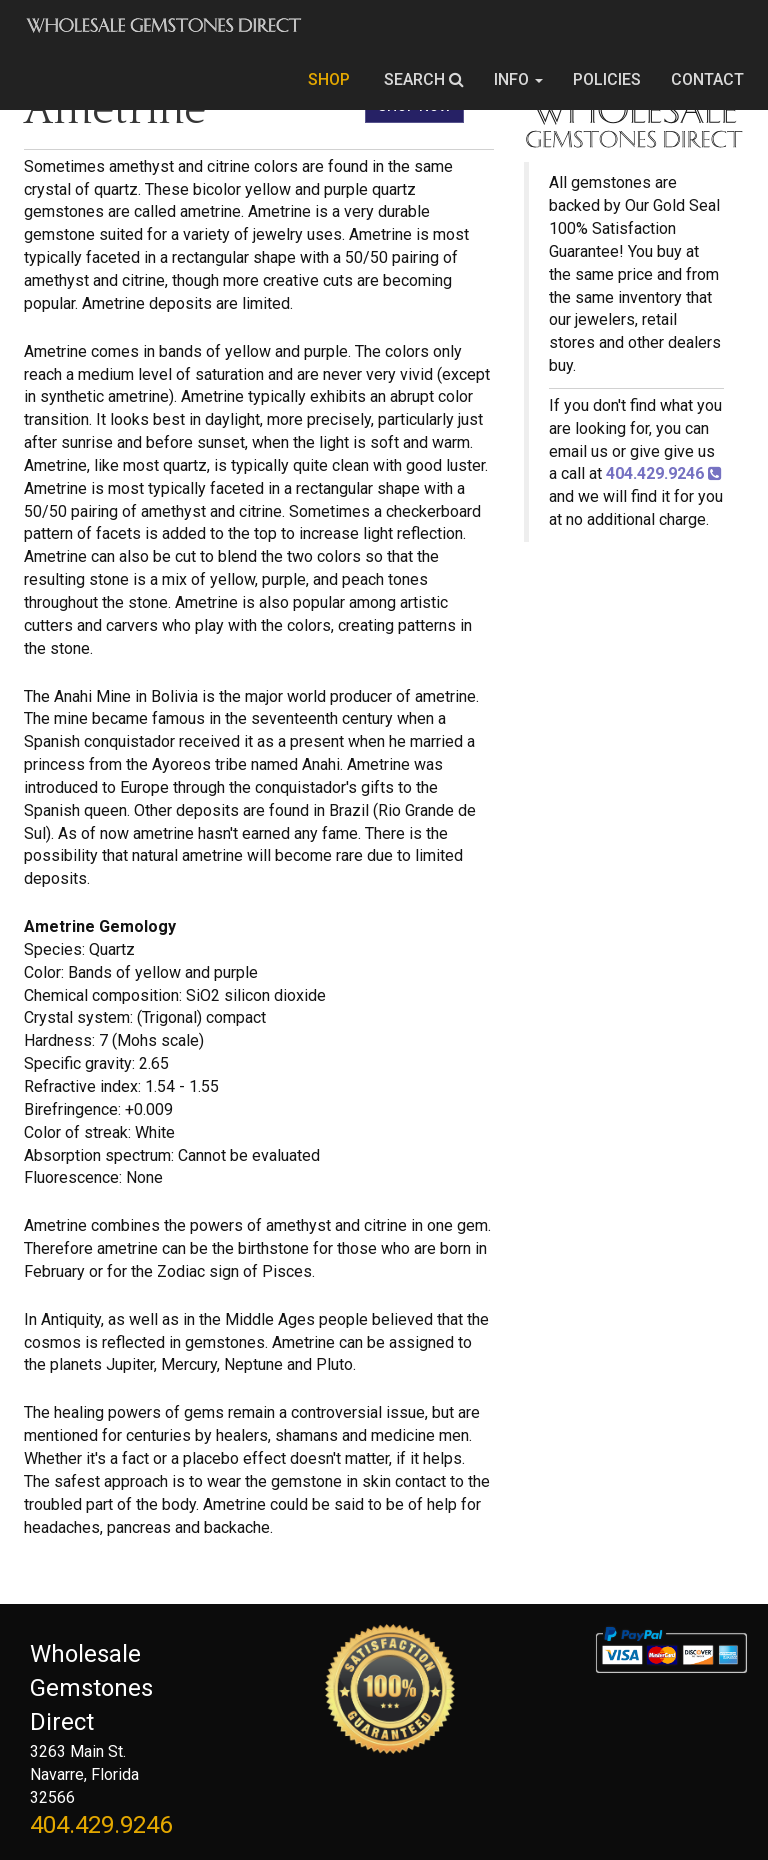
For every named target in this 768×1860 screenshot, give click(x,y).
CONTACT (707, 79)
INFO (518, 79)
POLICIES (607, 79)
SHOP (331, 79)
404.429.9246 (101, 1825)
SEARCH (424, 79)
